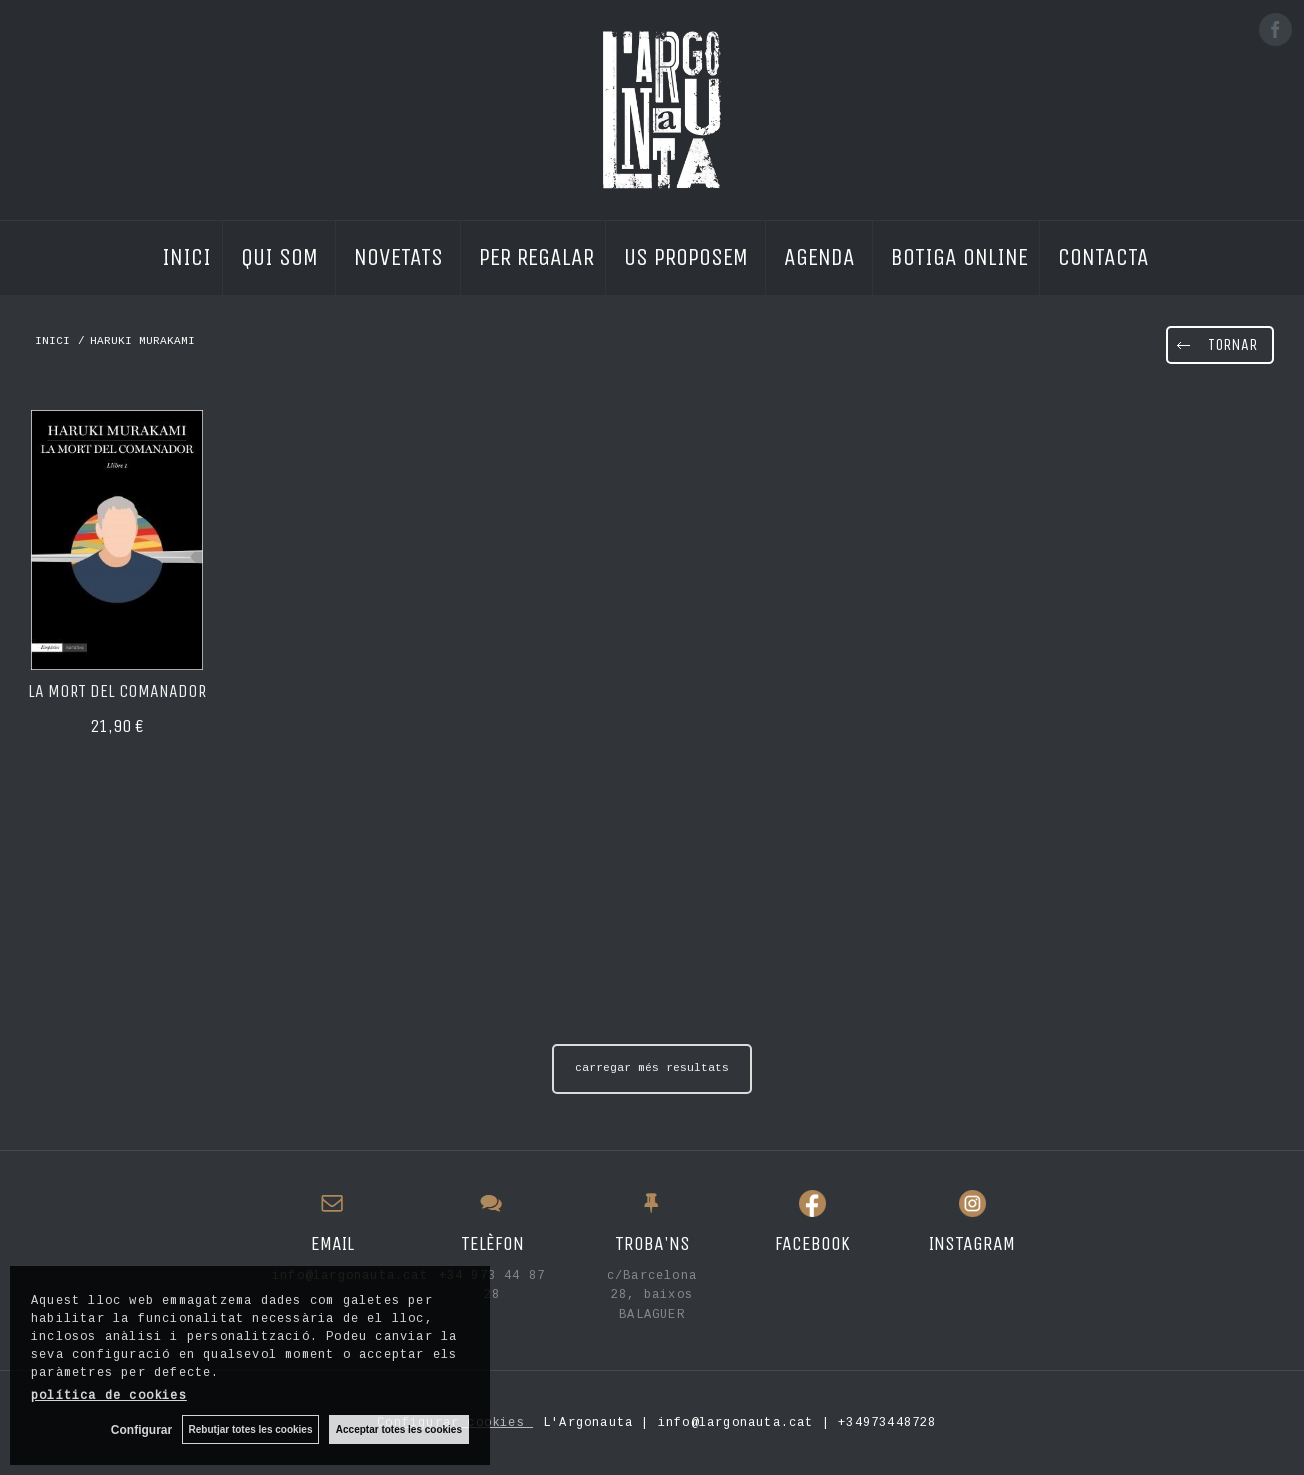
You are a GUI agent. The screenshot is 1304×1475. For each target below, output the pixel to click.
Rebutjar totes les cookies (250, 1429)
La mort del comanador (117, 691)
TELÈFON (492, 1243)
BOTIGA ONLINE (959, 254)
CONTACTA (1103, 254)
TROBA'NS (652, 1243)
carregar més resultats (652, 1068)
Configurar (140, 1430)
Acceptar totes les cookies (399, 1429)
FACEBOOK (812, 1243)
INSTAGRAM (972, 1243)
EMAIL (332, 1243)
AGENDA (822, 254)
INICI (186, 254)
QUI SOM (282, 254)
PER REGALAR (536, 254)
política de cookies (109, 1396)
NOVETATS (401, 254)
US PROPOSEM (689, 254)
